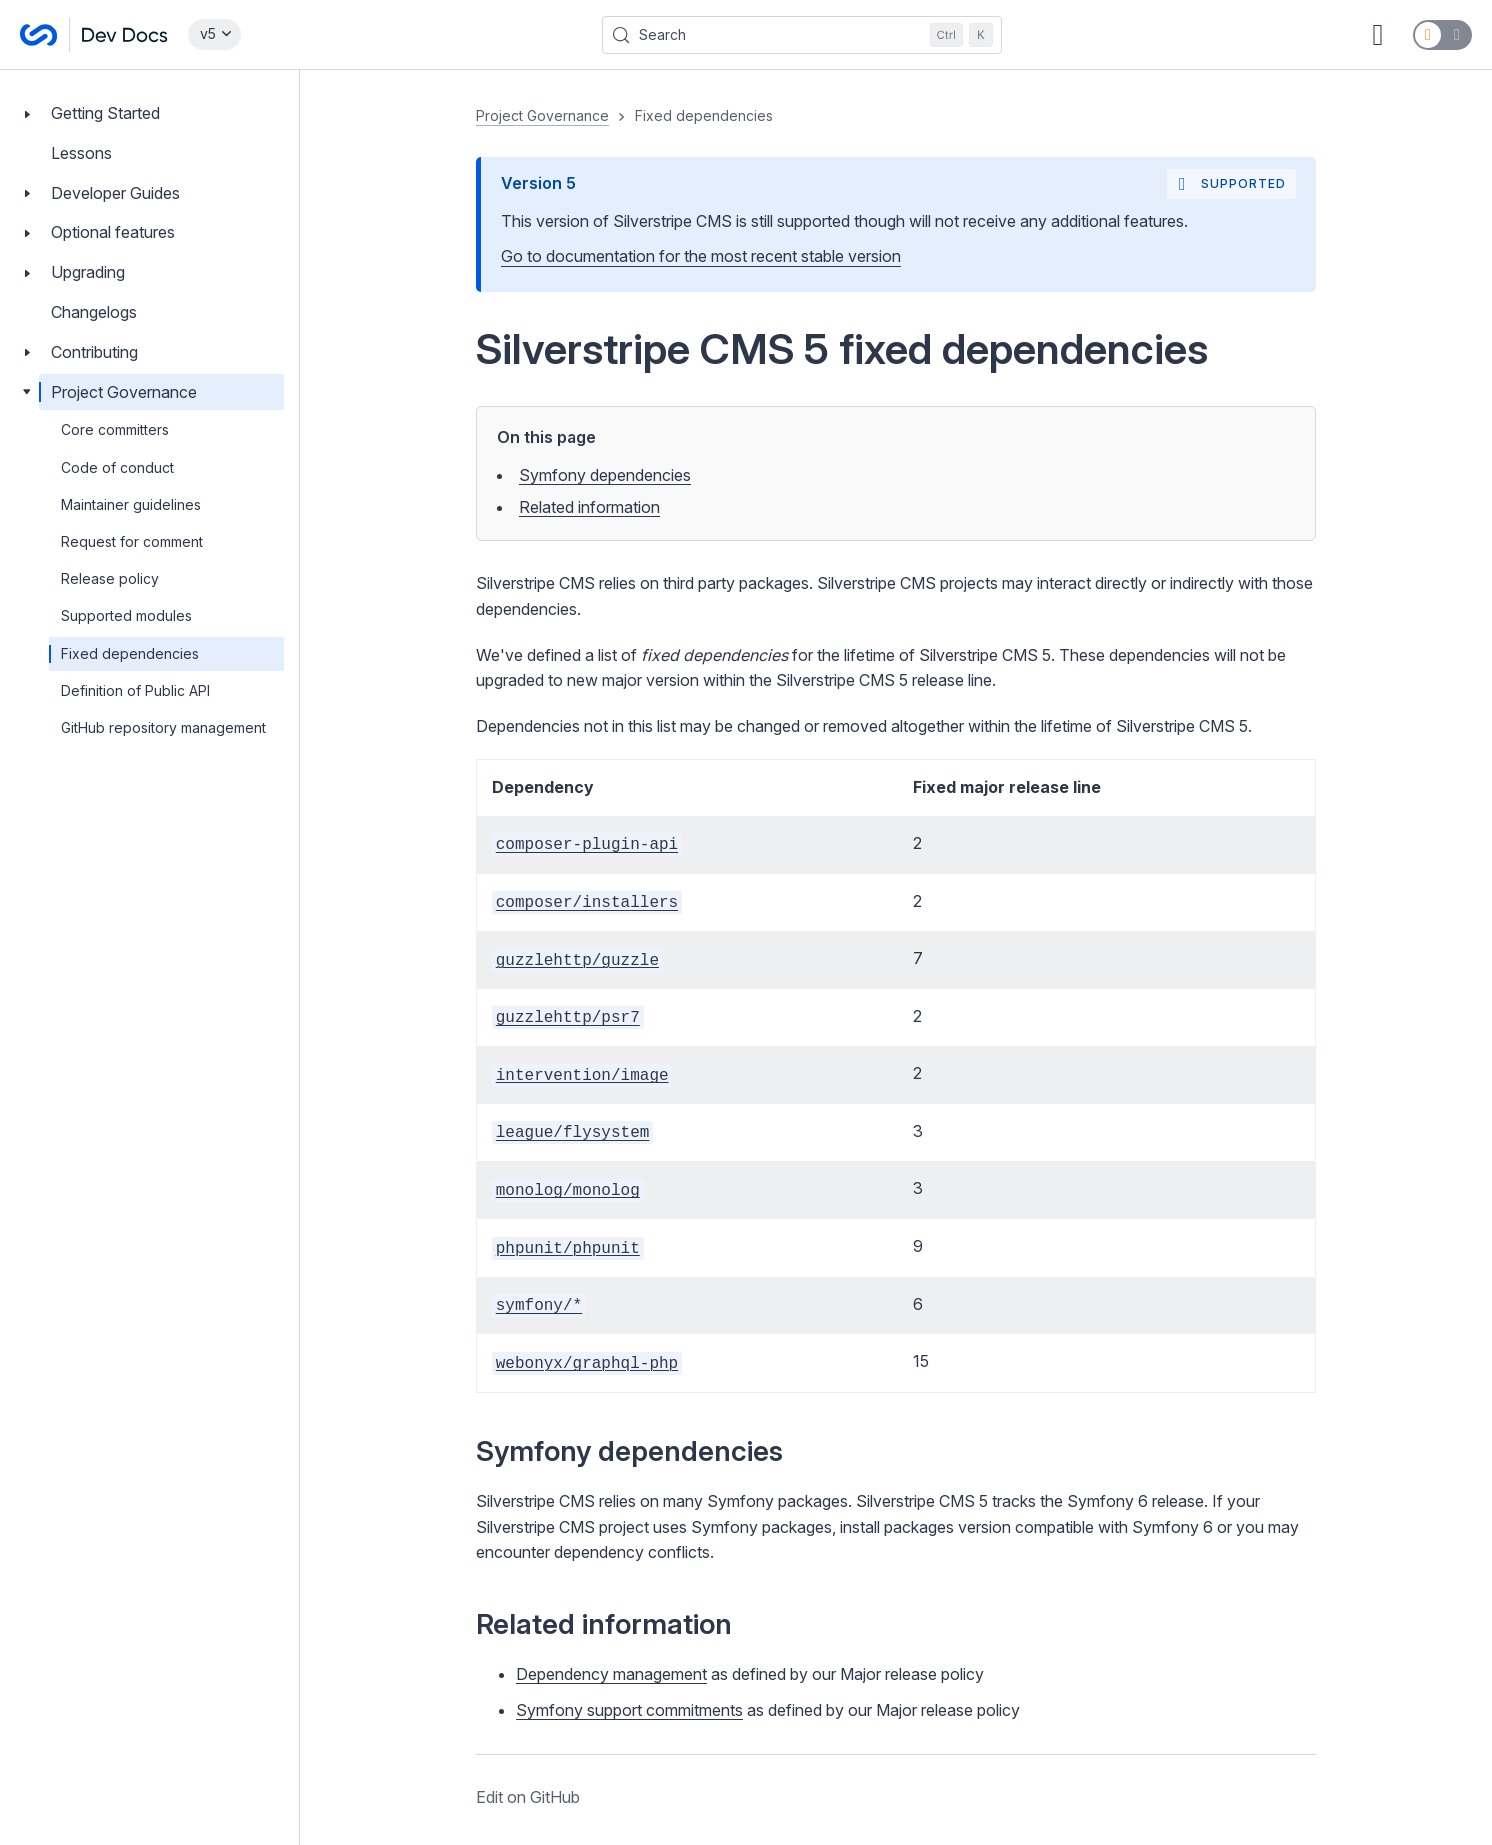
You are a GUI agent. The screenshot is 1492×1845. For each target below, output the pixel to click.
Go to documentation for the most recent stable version (701, 256)
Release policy (110, 578)
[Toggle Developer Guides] (27, 193)
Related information (589, 507)
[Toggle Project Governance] (27, 392)
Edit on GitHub (528, 1797)
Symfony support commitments (629, 1710)
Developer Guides (115, 193)
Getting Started (105, 113)
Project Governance (124, 392)
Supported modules (126, 615)
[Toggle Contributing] (27, 352)
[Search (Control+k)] (802, 35)
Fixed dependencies (130, 653)
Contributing (94, 352)
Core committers (115, 429)
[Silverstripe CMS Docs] (94, 35)
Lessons (81, 153)
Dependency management (611, 1674)
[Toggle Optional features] (27, 232)
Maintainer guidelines (131, 504)
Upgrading (88, 272)
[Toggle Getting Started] (27, 113)
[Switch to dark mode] (1442, 35)
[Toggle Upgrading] (27, 272)
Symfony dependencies (605, 475)
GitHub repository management (163, 727)
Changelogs (94, 312)
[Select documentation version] (214, 34)
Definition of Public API (135, 690)
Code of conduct (117, 467)
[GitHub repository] (1378, 35)
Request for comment (132, 541)
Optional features (113, 232)
